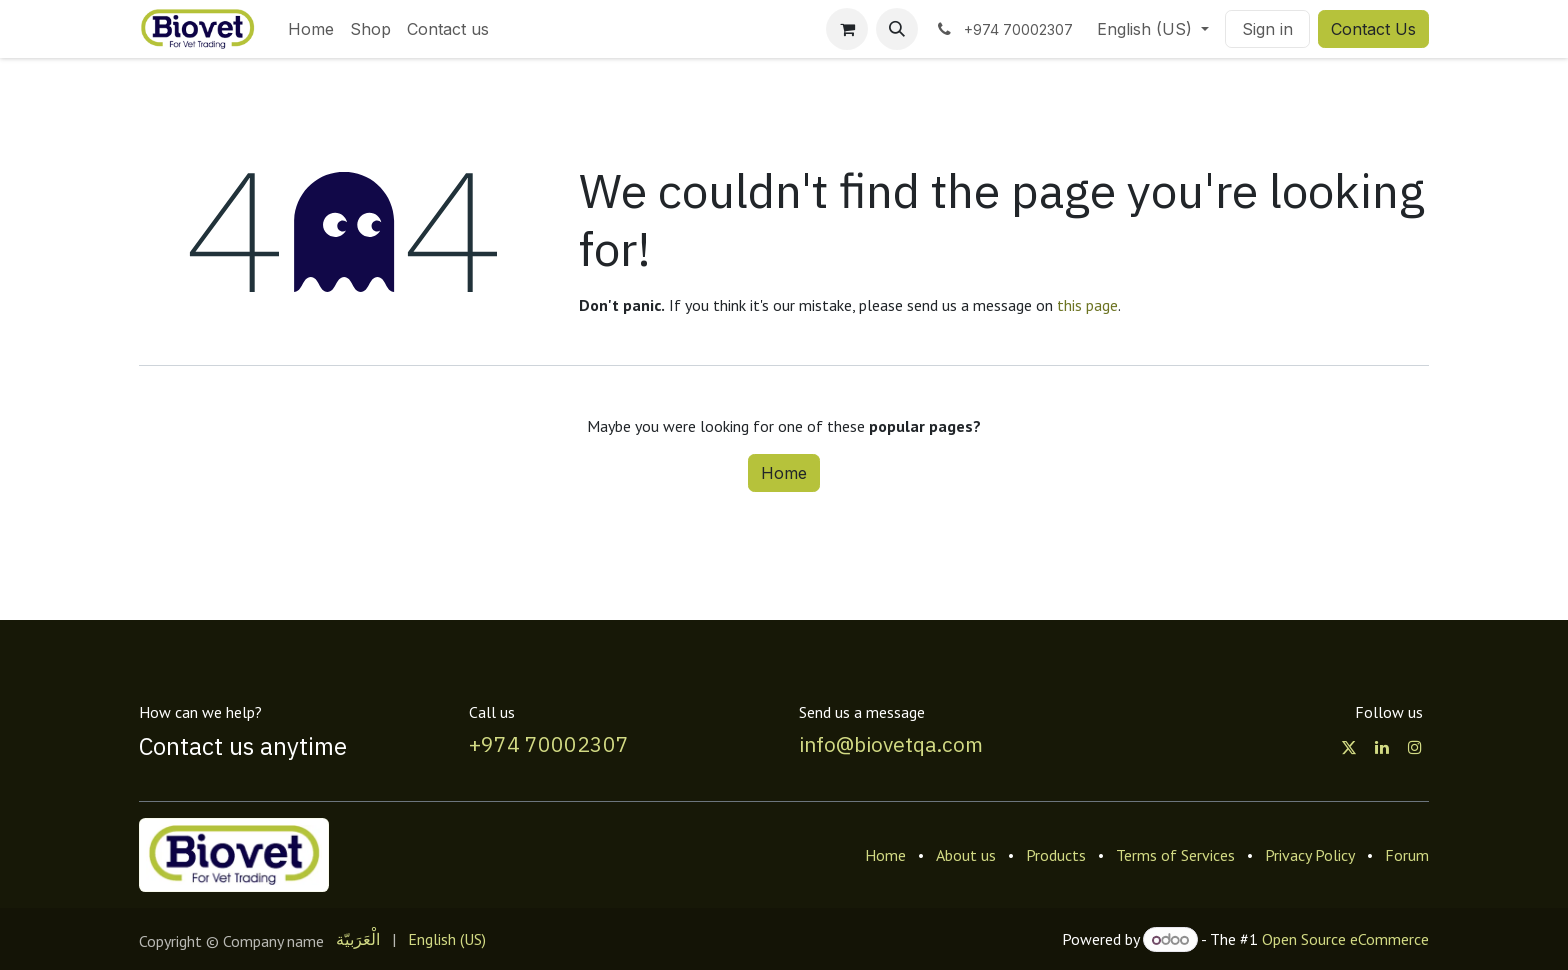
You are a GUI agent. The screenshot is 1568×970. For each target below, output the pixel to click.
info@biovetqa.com (891, 744)
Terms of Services (1175, 855)
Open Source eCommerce (1345, 939)
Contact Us (1373, 29)
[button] (897, 29)
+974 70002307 (549, 744)
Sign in (1267, 29)
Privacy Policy (1310, 855)
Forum (1407, 855)
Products (1056, 855)
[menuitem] (311, 29)
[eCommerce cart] (847, 29)
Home (784, 473)
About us (966, 855)
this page (1087, 305)
